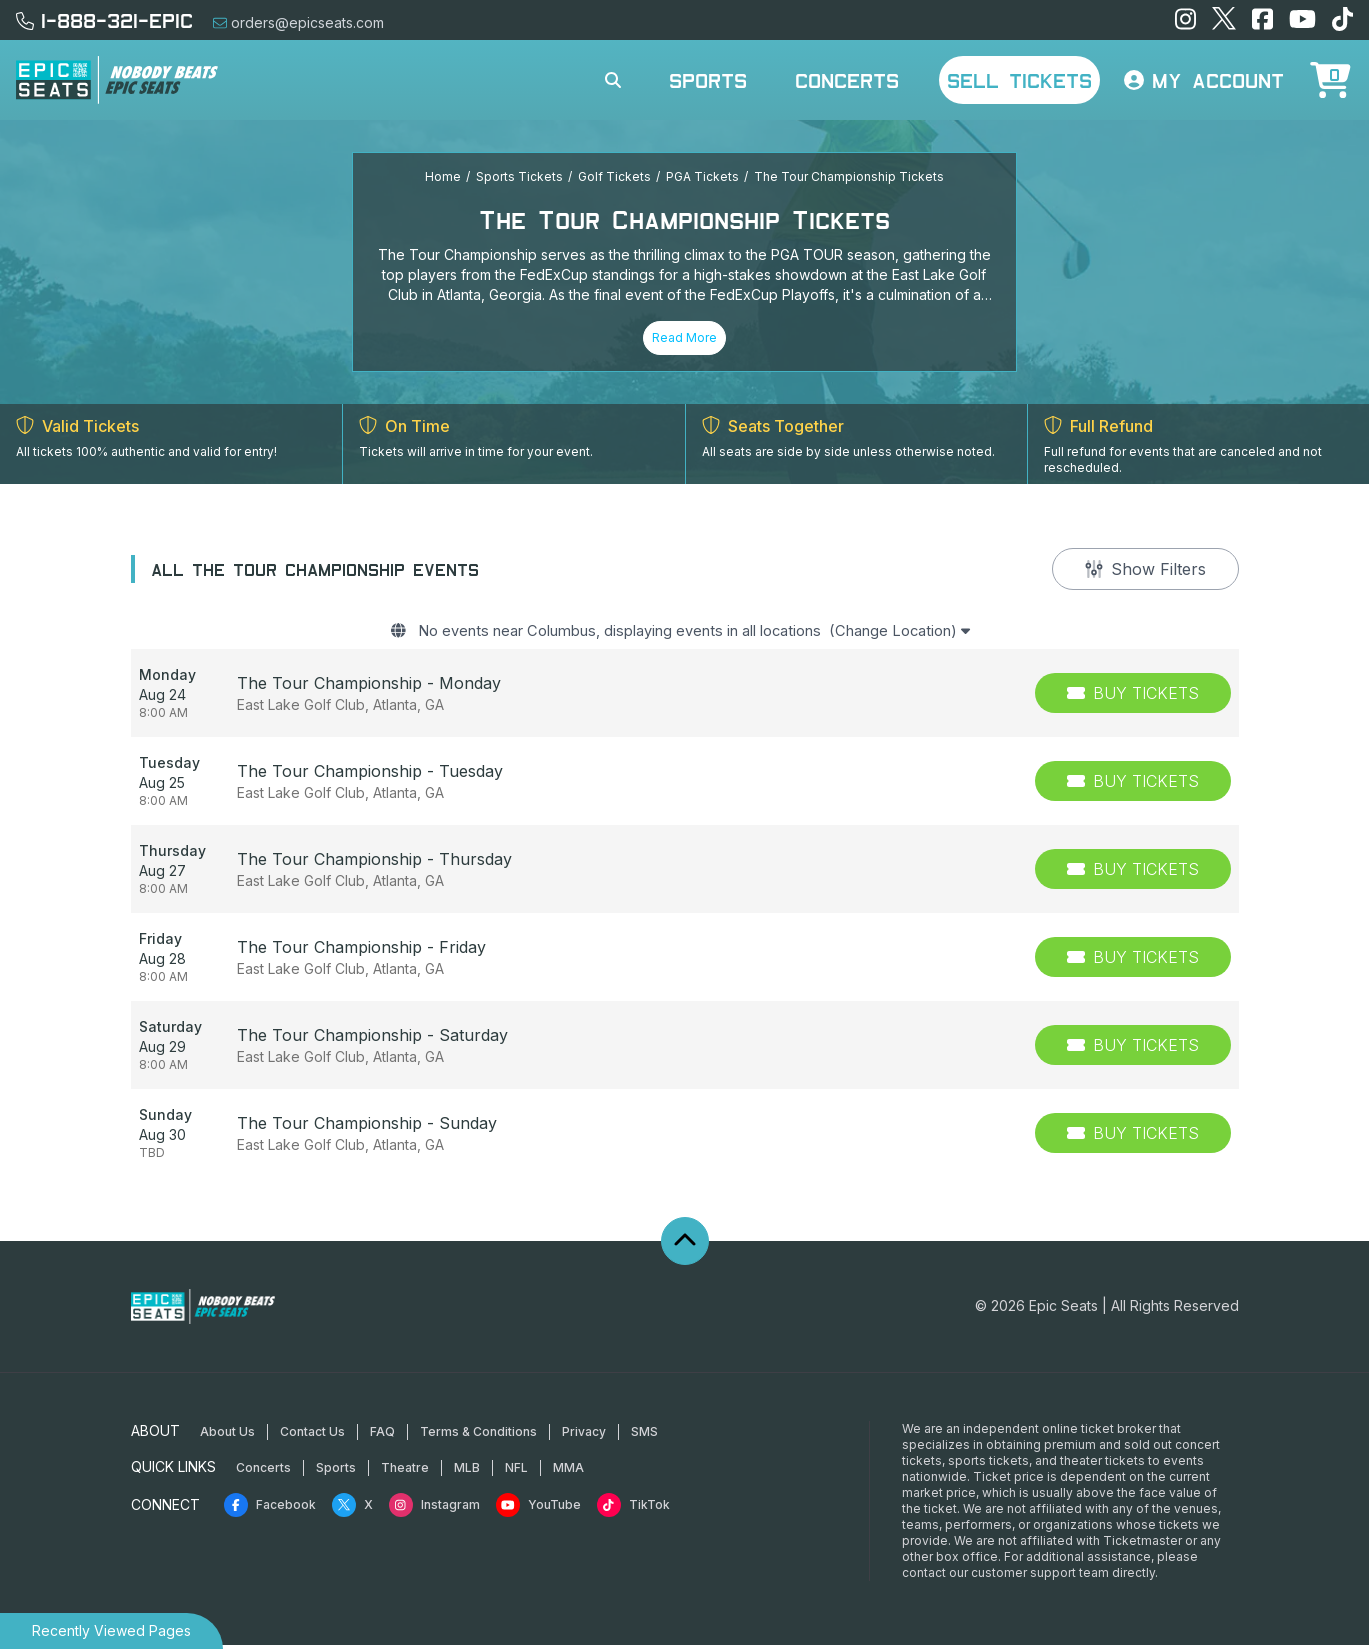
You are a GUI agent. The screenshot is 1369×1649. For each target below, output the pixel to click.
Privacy (584, 1435)
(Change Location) (925, 634)
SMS (644, 1435)
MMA (568, 1471)
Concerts (847, 80)
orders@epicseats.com (298, 22)
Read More (684, 337)
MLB (467, 1471)
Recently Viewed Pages (111, 1630)
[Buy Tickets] (1133, 698)
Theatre (405, 1471)
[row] (685, 698)
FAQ (382, 1435)
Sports (708, 80)
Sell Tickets (1019, 80)
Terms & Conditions (478, 1435)
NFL (516, 1471)
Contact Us (312, 1435)
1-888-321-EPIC (104, 20)
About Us (227, 1435)
